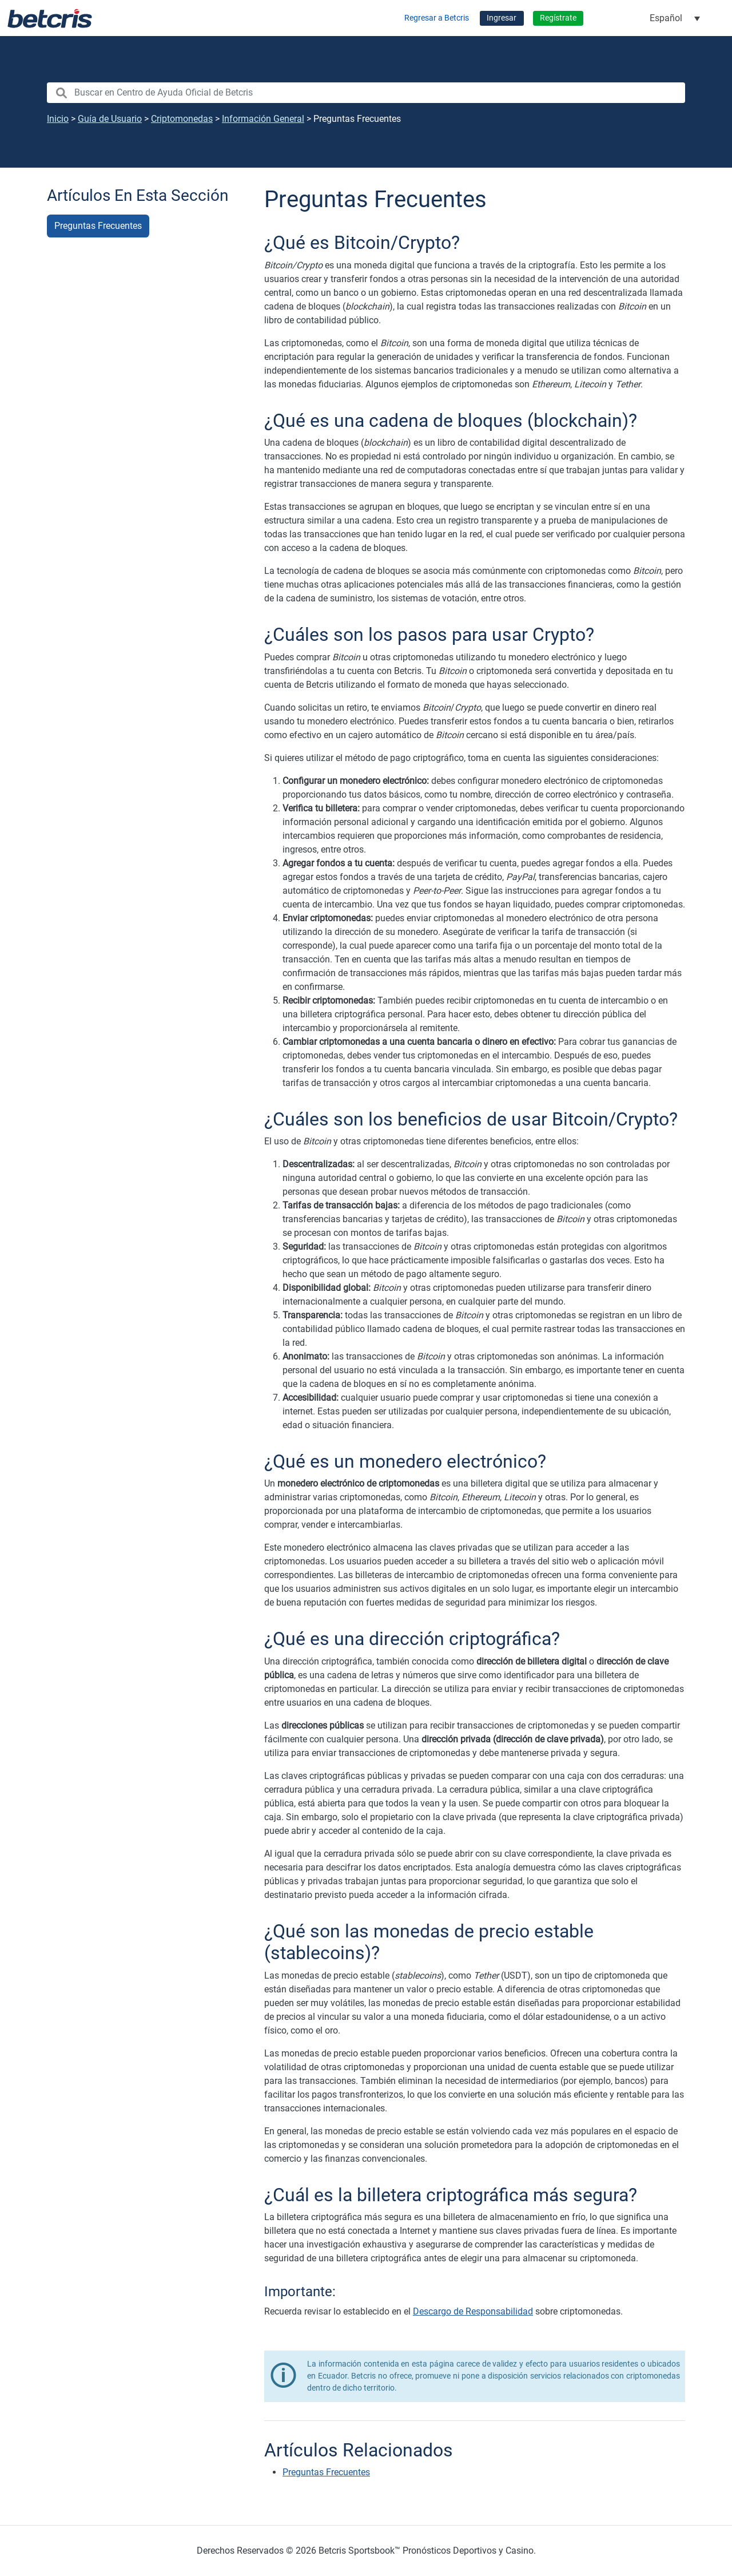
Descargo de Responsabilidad (473, 2311)
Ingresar (501, 18)
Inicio (58, 118)
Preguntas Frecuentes (98, 225)
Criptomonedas (182, 118)
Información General (263, 118)
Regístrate (558, 18)
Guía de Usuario (110, 118)
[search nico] (366, 92)
